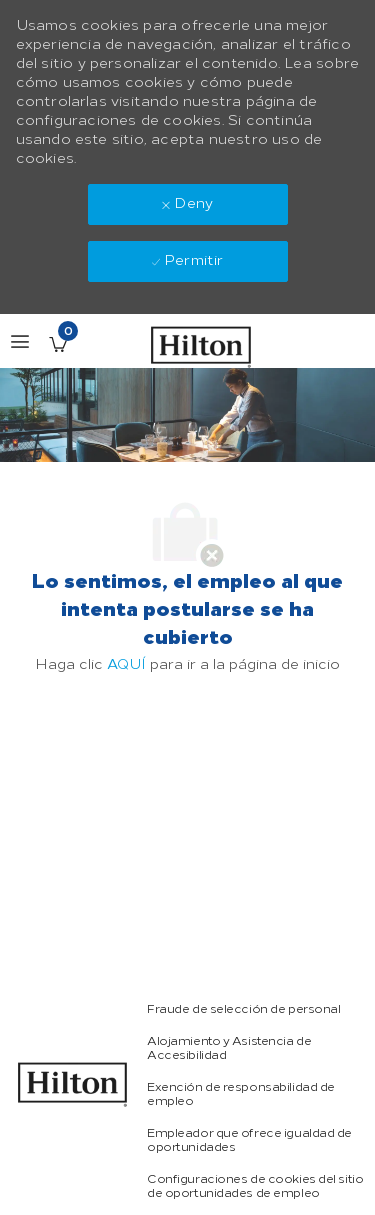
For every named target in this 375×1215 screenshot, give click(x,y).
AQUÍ (126, 664)
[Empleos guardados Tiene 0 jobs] (58, 344)
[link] (73, 1084)
